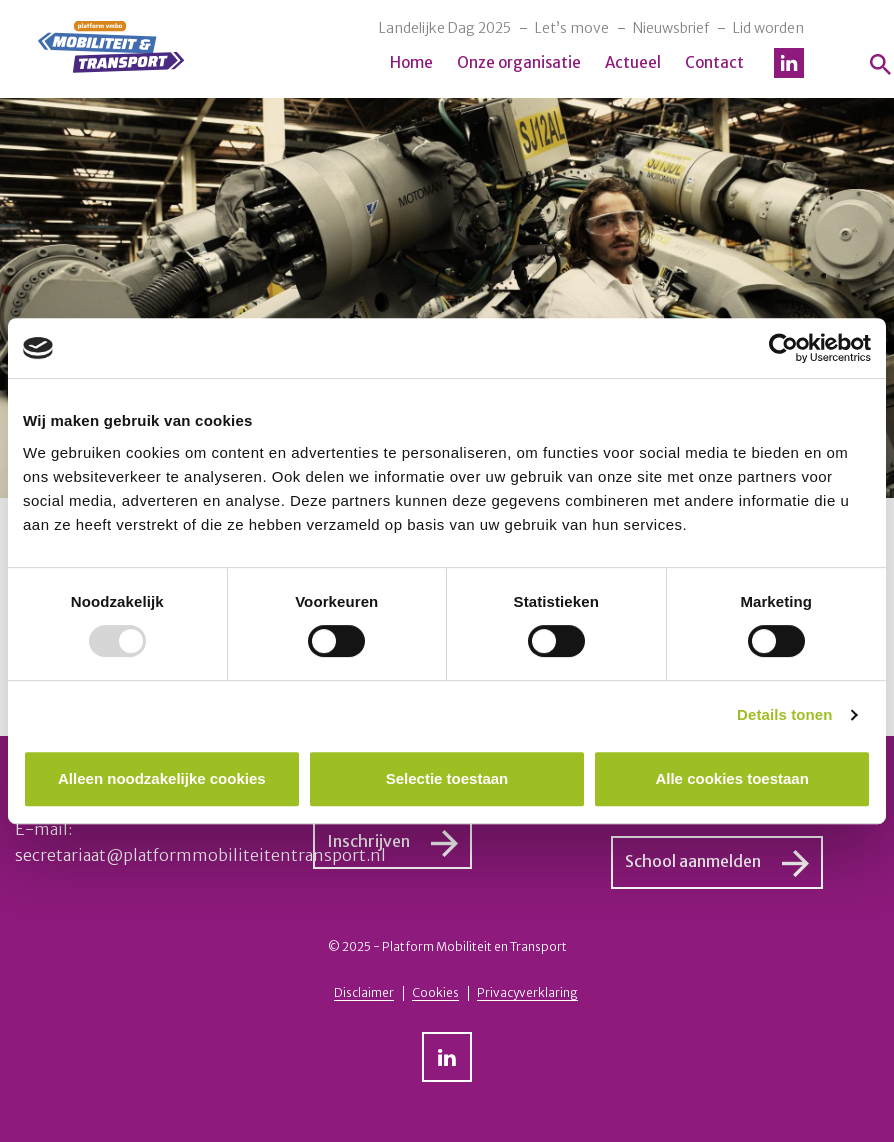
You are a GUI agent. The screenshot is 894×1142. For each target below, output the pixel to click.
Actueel (633, 62)
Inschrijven (368, 841)
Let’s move (572, 28)
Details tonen (784, 714)
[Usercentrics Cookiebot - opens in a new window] (783, 348)
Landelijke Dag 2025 (445, 28)
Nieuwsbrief (671, 28)
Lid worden (768, 28)
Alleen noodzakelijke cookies (162, 778)
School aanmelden (693, 861)
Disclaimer (364, 992)
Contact (714, 62)
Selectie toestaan (447, 778)
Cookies (435, 992)
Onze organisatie (519, 62)
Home (411, 62)
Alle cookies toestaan (731, 778)
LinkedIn (789, 63)
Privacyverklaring (527, 992)
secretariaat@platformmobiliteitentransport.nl (200, 855)
